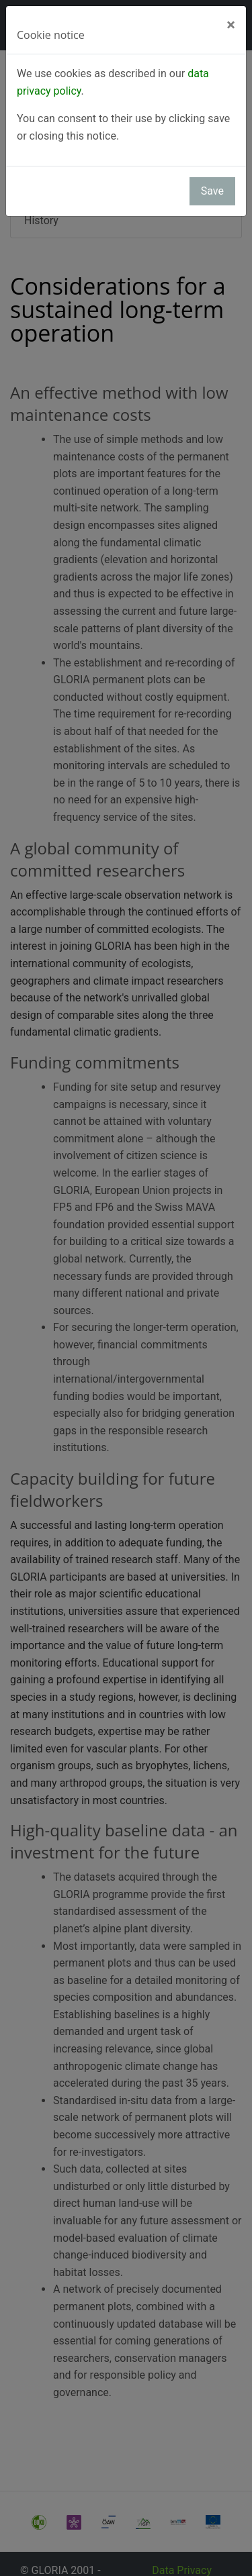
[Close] (231, 25)
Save (212, 191)
